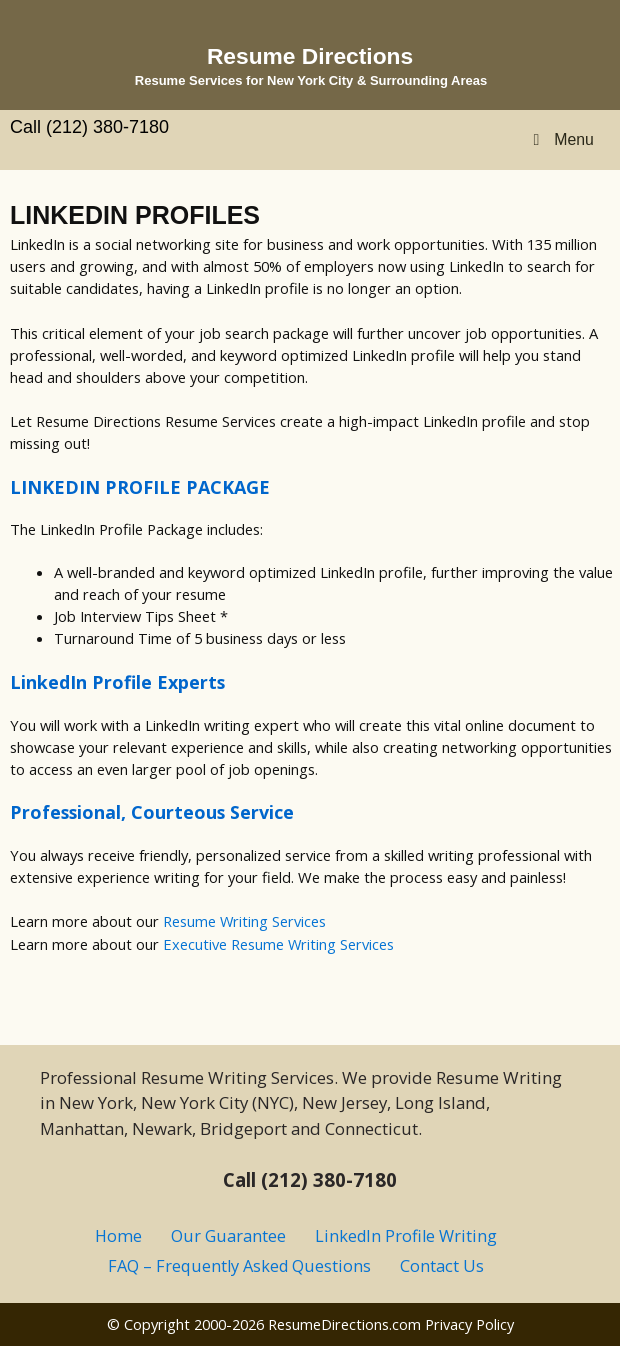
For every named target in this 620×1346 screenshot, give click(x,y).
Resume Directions (310, 56)
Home (118, 1236)
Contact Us (442, 1266)
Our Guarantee (228, 1236)
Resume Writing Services (244, 921)
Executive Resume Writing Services (278, 944)
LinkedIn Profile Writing (406, 1236)
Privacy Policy (469, 1324)
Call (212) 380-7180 (89, 127)
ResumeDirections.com (344, 1324)
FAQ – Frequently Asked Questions (239, 1266)
